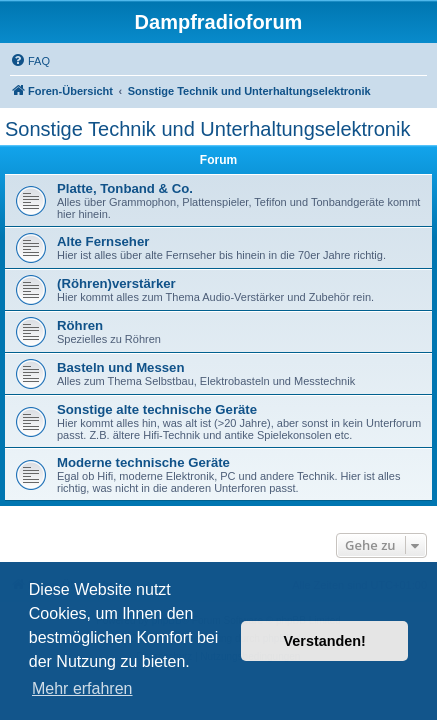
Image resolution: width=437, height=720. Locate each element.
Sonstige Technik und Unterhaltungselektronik (207, 129)
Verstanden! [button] (325, 641)
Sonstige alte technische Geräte (157, 409)
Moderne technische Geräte (143, 462)
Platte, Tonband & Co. (125, 188)
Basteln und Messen (121, 367)
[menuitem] (30, 61)
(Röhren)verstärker (116, 283)
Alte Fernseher (103, 241)
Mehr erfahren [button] (82, 688)
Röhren (80, 325)
